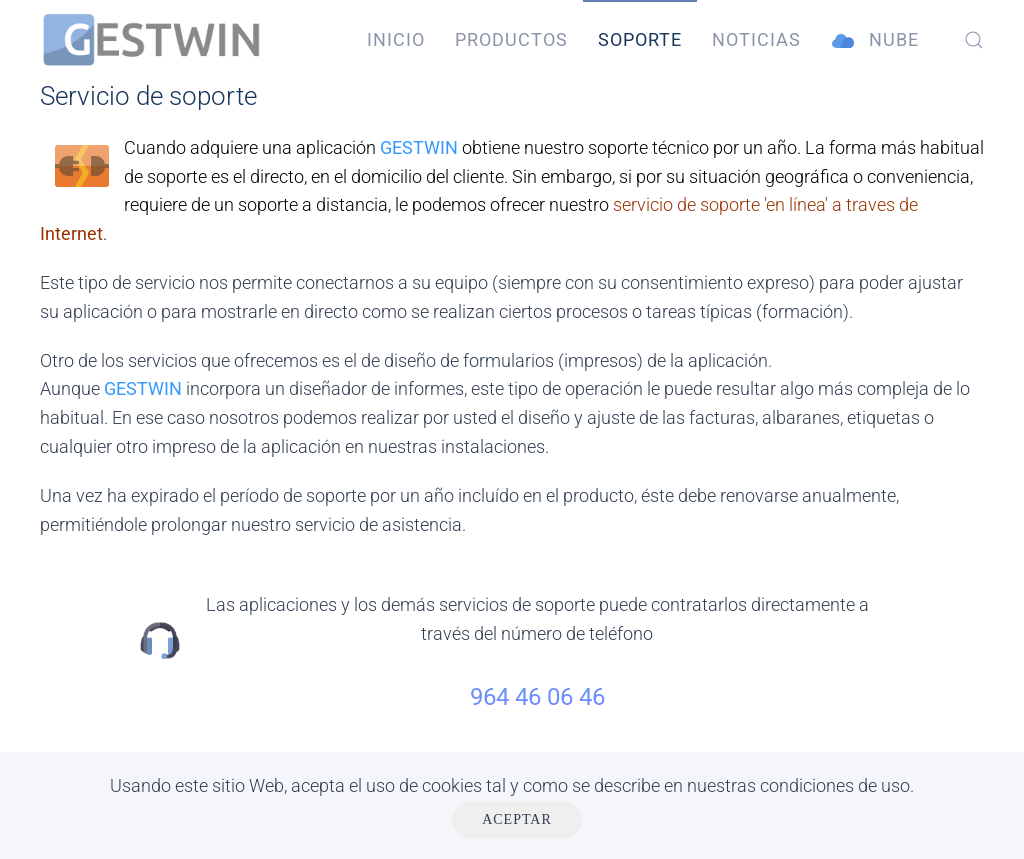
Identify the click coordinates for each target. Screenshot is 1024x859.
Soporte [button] (640, 39)
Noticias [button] (756, 39)
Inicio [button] (396, 39)
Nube (875, 40)
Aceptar (517, 819)
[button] (974, 40)
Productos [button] (511, 39)
